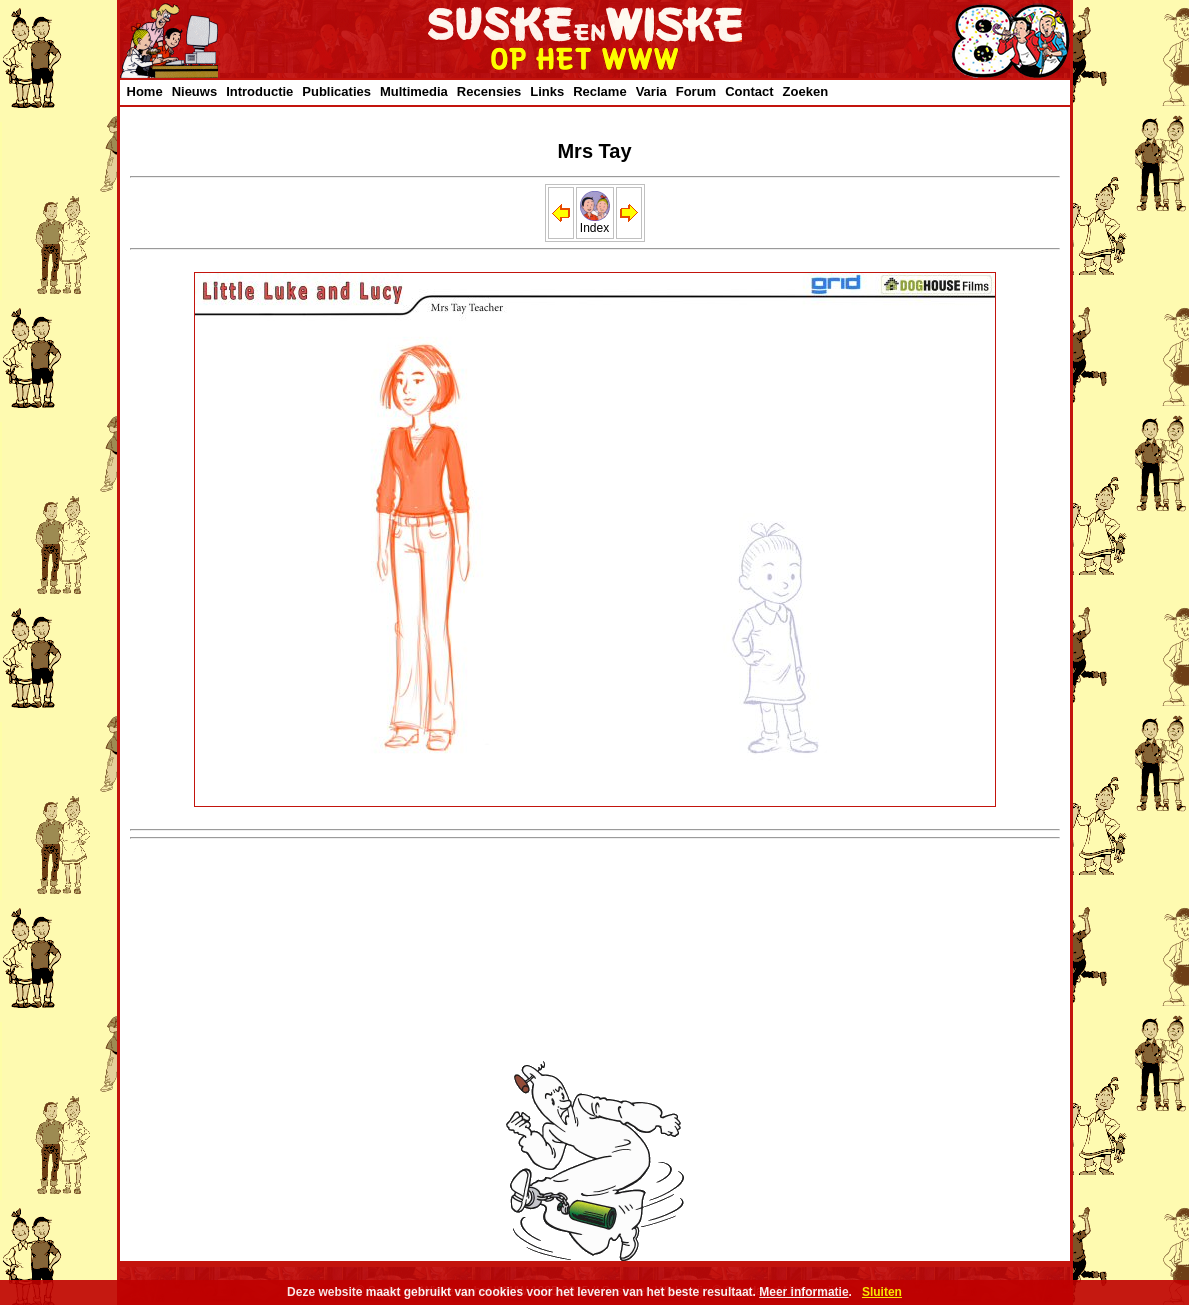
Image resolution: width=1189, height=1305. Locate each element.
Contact (749, 91)
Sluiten (882, 1292)
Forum (696, 91)
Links (547, 91)
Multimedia (414, 91)
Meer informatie (803, 1292)
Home (145, 91)
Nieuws (195, 91)
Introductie (259, 91)
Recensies (489, 91)
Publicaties (336, 91)
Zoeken (806, 91)
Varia (651, 91)
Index (595, 222)
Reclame (599, 91)
